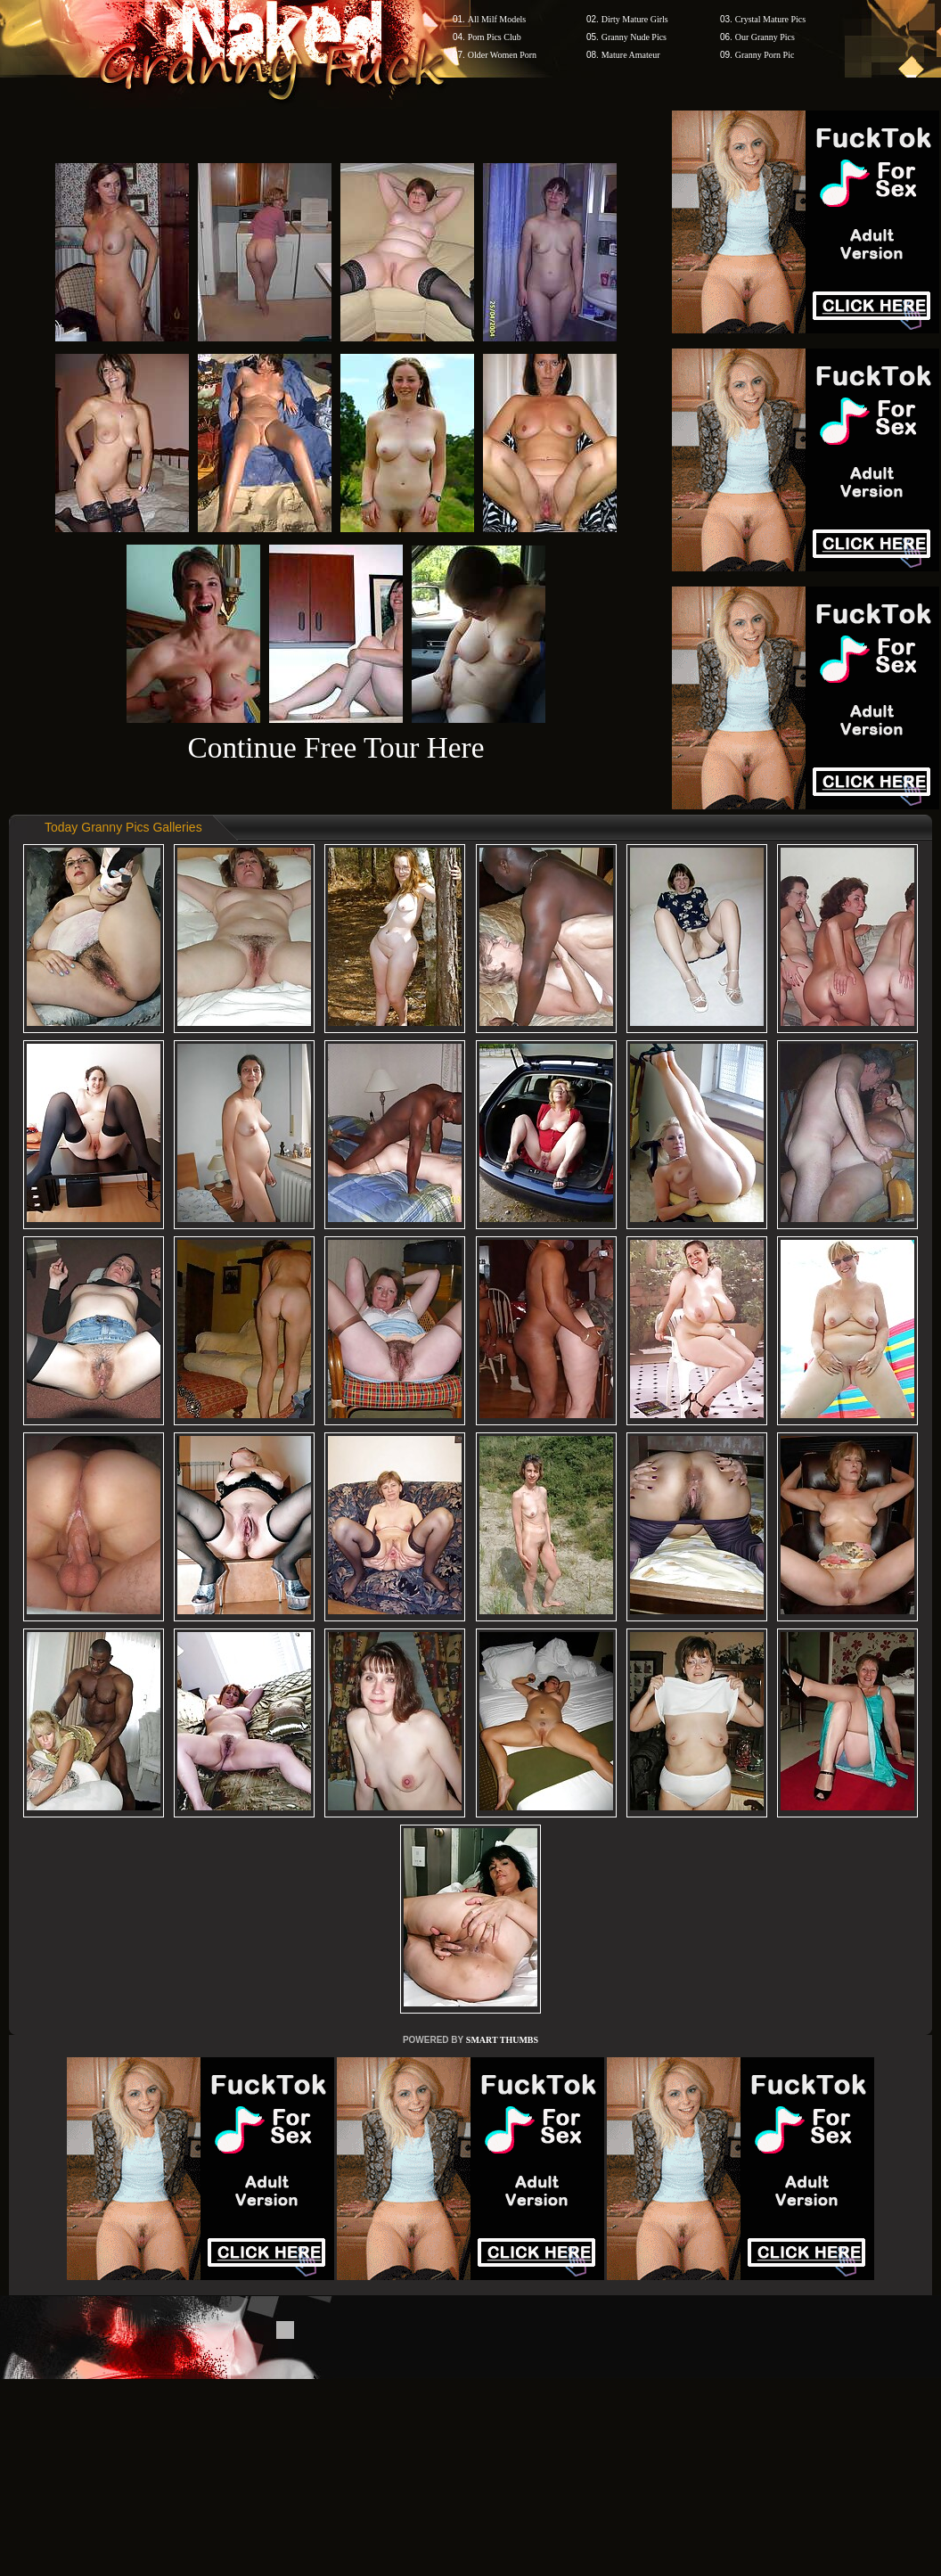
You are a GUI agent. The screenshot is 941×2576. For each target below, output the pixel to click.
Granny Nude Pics (634, 37)
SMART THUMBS (502, 2040)
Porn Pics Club (494, 37)
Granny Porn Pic (765, 55)
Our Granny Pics (765, 37)
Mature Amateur (630, 55)
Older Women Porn (502, 55)
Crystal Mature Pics (770, 19)
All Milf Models (497, 19)
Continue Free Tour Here (335, 747)
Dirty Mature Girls (634, 19)
